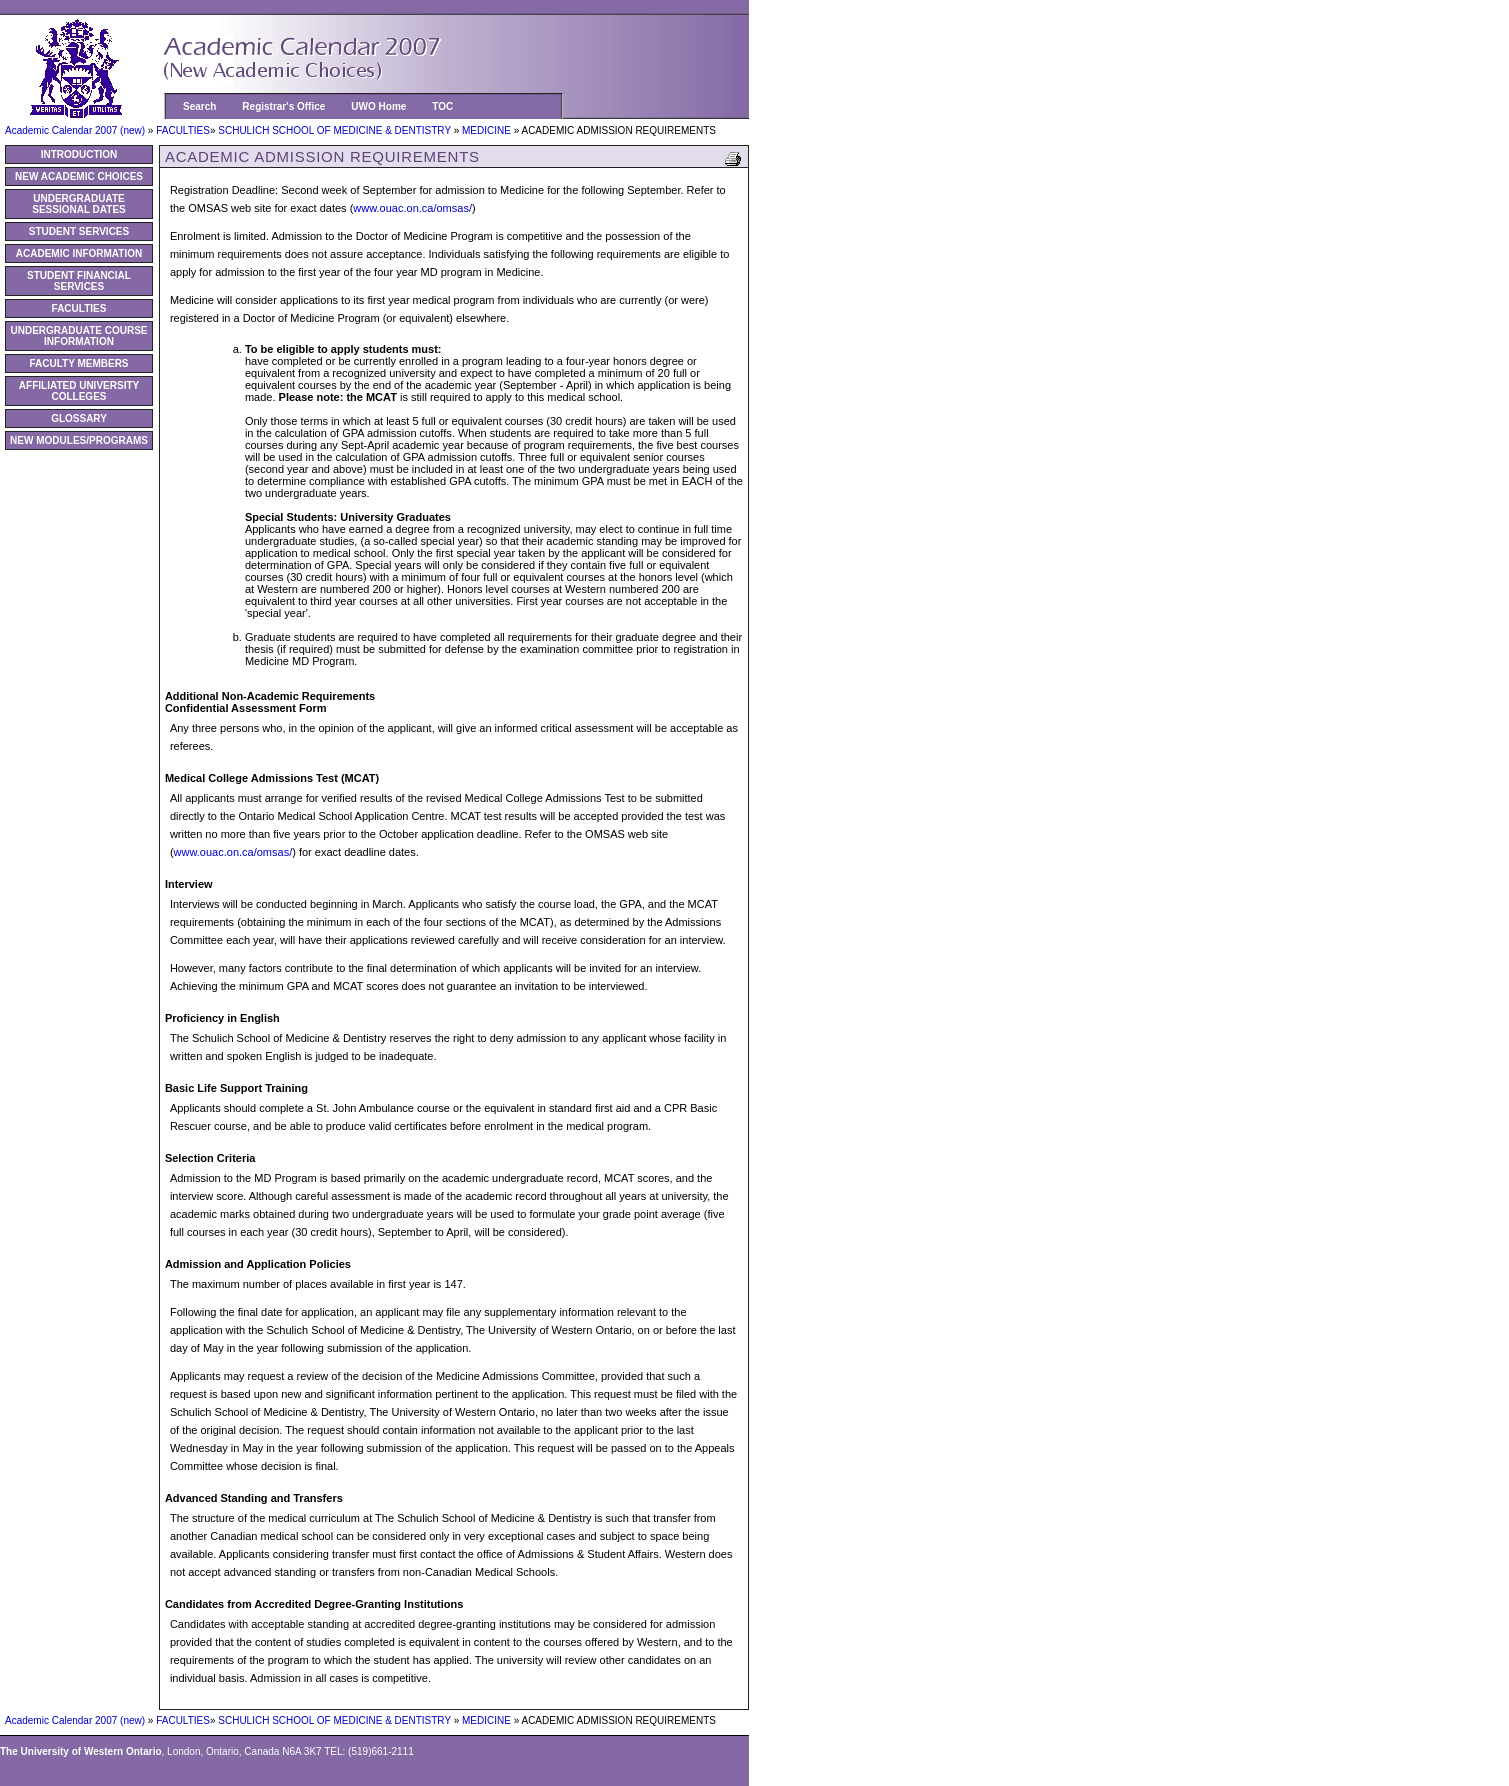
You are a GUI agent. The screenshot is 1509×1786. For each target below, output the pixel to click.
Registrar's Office (283, 106)
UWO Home (378, 106)
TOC (442, 106)
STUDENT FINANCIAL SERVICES (79, 281)
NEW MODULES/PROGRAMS (79, 440)
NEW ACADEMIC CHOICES (79, 176)
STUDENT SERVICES (79, 231)
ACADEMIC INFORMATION (79, 253)
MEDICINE (488, 130)
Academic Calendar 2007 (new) (76, 130)
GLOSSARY (79, 418)
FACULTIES (183, 130)
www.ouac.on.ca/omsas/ (412, 208)
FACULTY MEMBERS (78, 363)
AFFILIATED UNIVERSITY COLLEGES (79, 391)
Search (199, 106)
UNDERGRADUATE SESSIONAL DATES (79, 204)
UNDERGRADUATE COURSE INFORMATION (78, 336)
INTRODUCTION (79, 154)
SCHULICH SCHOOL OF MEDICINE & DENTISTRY (335, 130)
